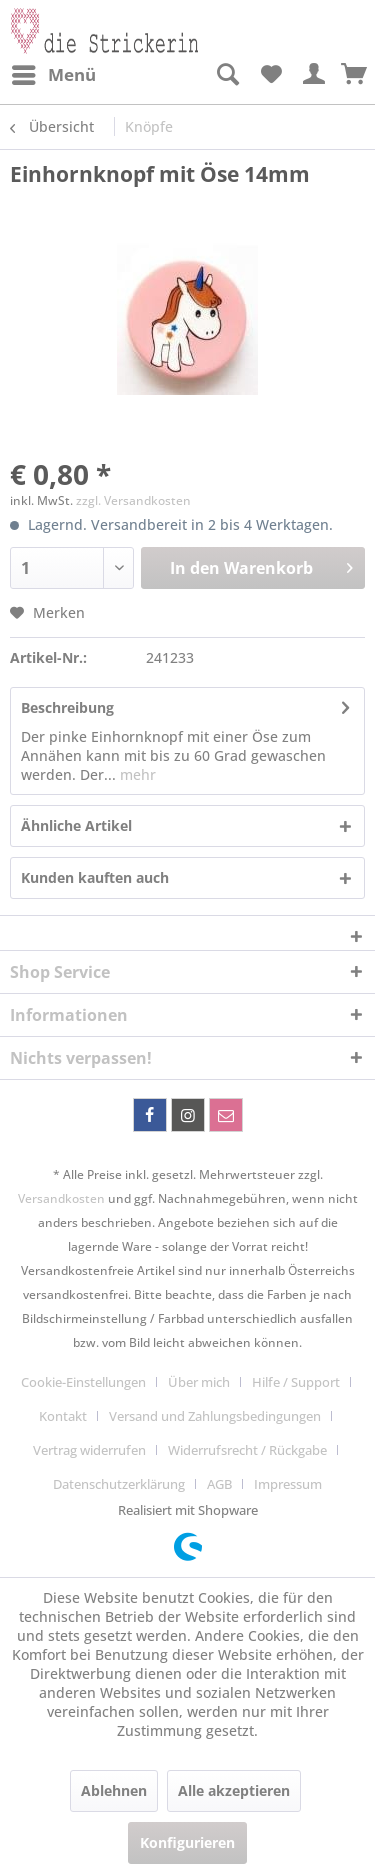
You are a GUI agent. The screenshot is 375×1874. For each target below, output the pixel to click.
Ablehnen (114, 1790)
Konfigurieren (187, 1842)
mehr (136, 774)
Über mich (199, 1382)
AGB (219, 1484)
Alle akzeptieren (234, 1790)
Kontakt (63, 1416)
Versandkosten (61, 1198)
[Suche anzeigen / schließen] (227, 75)
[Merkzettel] (271, 75)
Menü (54, 72)
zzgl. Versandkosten (133, 500)
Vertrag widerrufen (89, 1450)
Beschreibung (67, 707)
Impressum (288, 1484)
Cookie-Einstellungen (83, 1382)
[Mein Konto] (315, 75)
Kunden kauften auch (95, 877)
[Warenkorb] (355, 75)
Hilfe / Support (296, 1382)
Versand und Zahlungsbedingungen (215, 1416)
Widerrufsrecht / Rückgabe (247, 1450)
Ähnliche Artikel (76, 825)
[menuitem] (53, 75)
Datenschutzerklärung (119, 1484)
